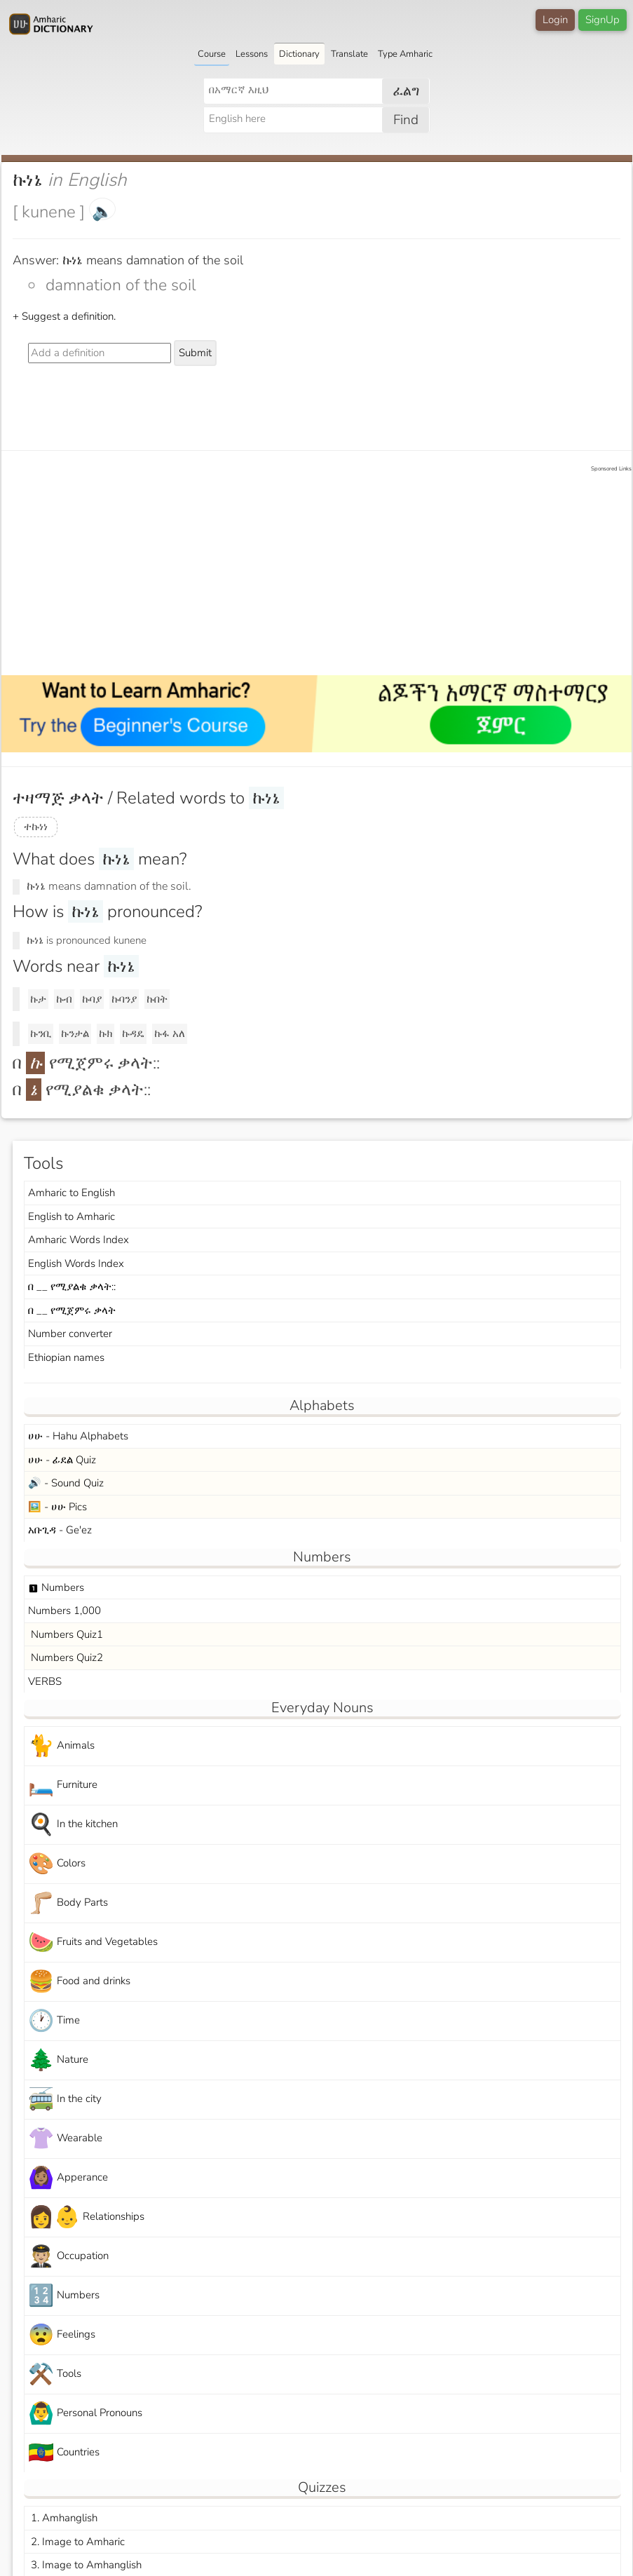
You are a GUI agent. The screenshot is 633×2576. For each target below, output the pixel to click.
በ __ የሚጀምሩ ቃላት (72, 1310)
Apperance (68, 2178)
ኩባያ (92, 999)
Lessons (252, 54)
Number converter (70, 1334)
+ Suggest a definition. (64, 316)
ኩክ (105, 1033)
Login (555, 20)
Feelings (61, 2335)
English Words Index (76, 1263)
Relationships (86, 2217)
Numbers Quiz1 (65, 1634)
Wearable (65, 2138)
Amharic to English (71, 1193)
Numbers (56, 1587)
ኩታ (38, 999)
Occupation (68, 2256)
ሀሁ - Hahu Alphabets (78, 1436)
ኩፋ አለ (169, 1033)
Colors (57, 1864)
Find (405, 120)
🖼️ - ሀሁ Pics (57, 1507)
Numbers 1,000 (64, 1611)
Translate (349, 54)
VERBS (45, 1681)
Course (212, 54)
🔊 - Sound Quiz (66, 1483)
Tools (54, 2374)
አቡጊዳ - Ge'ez (60, 1530)
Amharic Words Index (78, 1240)
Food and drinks (79, 1981)
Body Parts (68, 1903)
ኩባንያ (124, 999)
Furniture (62, 1785)
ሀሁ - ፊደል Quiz (62, 1460)
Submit (195, 353)
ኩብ (64, 999)
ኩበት (157, 999)
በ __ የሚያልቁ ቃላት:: (72, 1287)
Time (54, 2021)
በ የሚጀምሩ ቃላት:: (86, 1063)
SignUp (602, 20)
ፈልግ (406, 91)
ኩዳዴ (133, 1033)
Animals (61, 1746)
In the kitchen (73, 1824)
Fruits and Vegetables (93, 1942)
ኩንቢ (40, 1033)
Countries (64, 2453)
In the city (65, 2099)
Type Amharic (405, 54)
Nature (58, 2060)
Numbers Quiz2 (65, 1657)
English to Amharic (71, 1216)
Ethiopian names (66, 1357)
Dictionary (299, 54)
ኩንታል (75, 1033)
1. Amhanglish (62, 2518)
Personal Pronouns (85, 2413)
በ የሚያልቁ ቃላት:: (82, 1089)
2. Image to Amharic (76, 2542)
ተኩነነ (36, 827)
